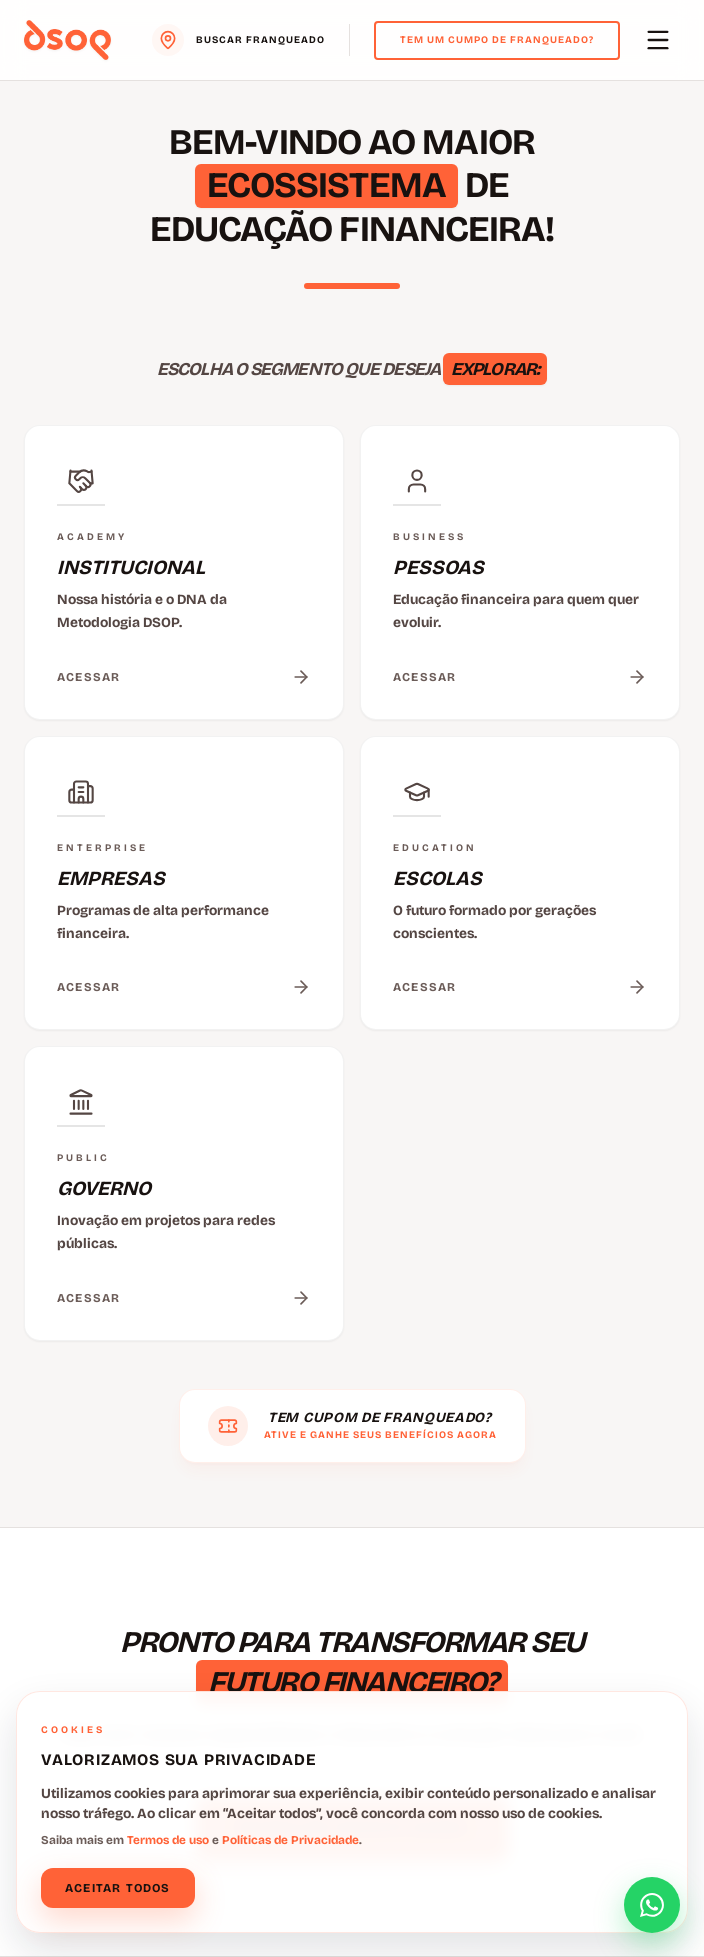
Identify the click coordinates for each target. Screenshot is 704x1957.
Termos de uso (168, 1840)
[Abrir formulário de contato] (652, 1905)
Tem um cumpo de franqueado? (497, 40)
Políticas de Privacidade (290, 1840)
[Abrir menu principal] (658, 40)
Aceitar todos (118, 1888)
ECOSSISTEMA (326, 185)
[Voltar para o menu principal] (67, 40)
